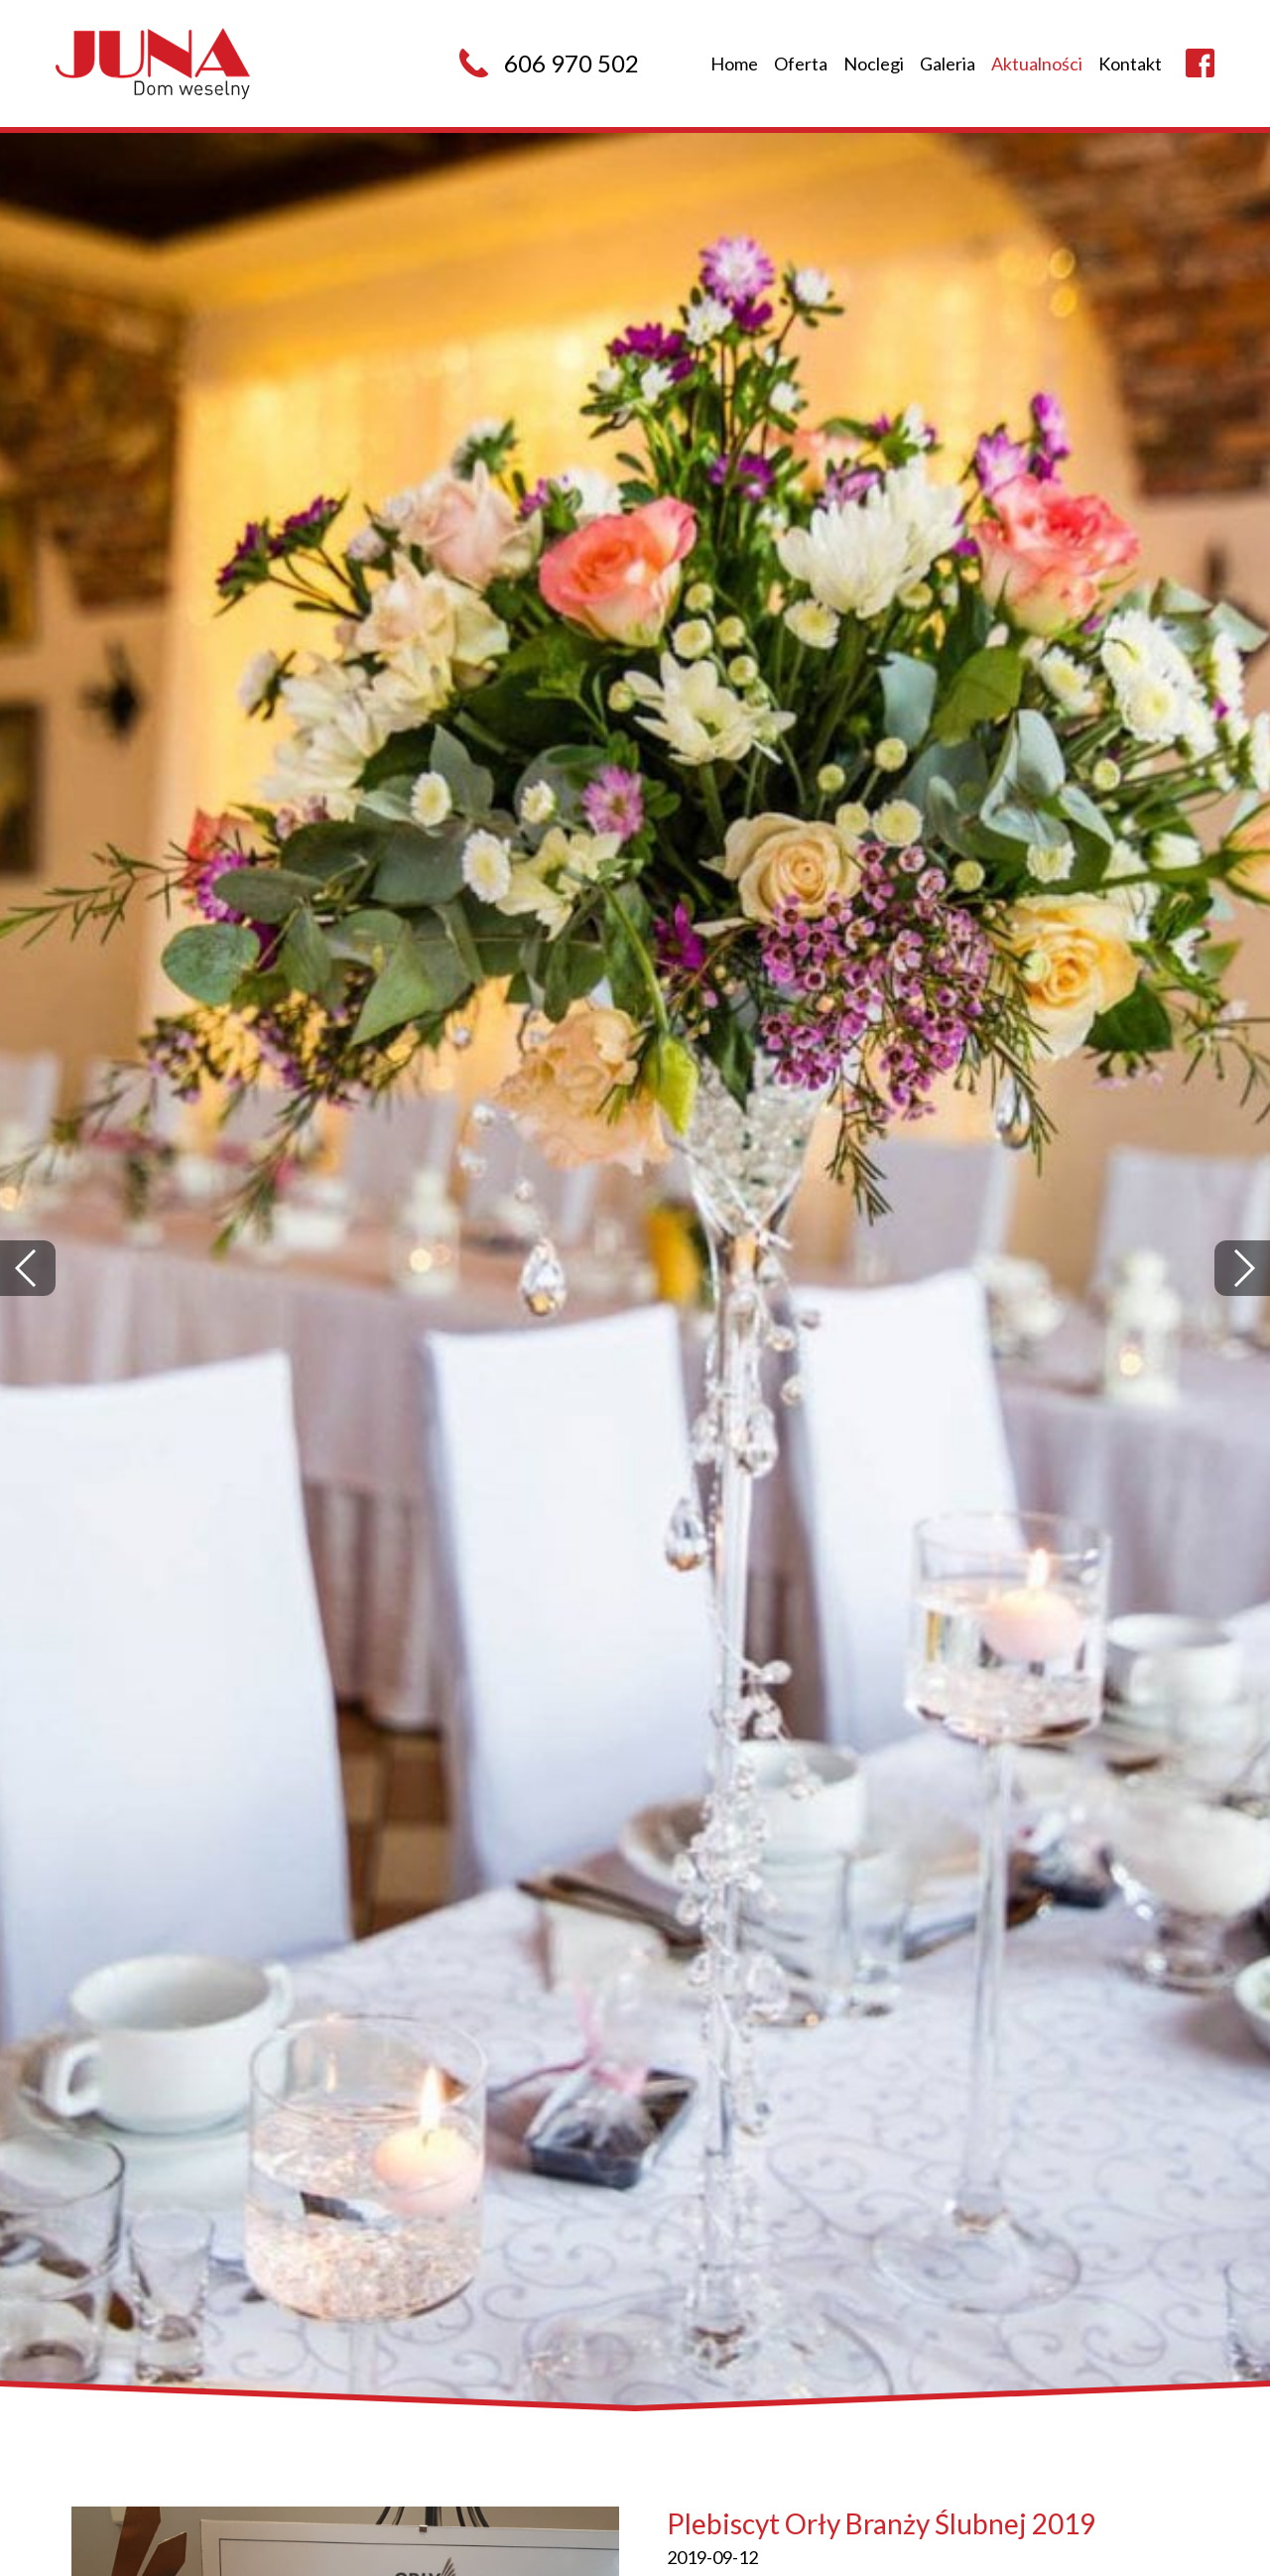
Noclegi (873, 63)
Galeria (947, 63)
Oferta (800, 63)
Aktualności (1036, 63)
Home (734, 63)
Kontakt (1130, 63)
